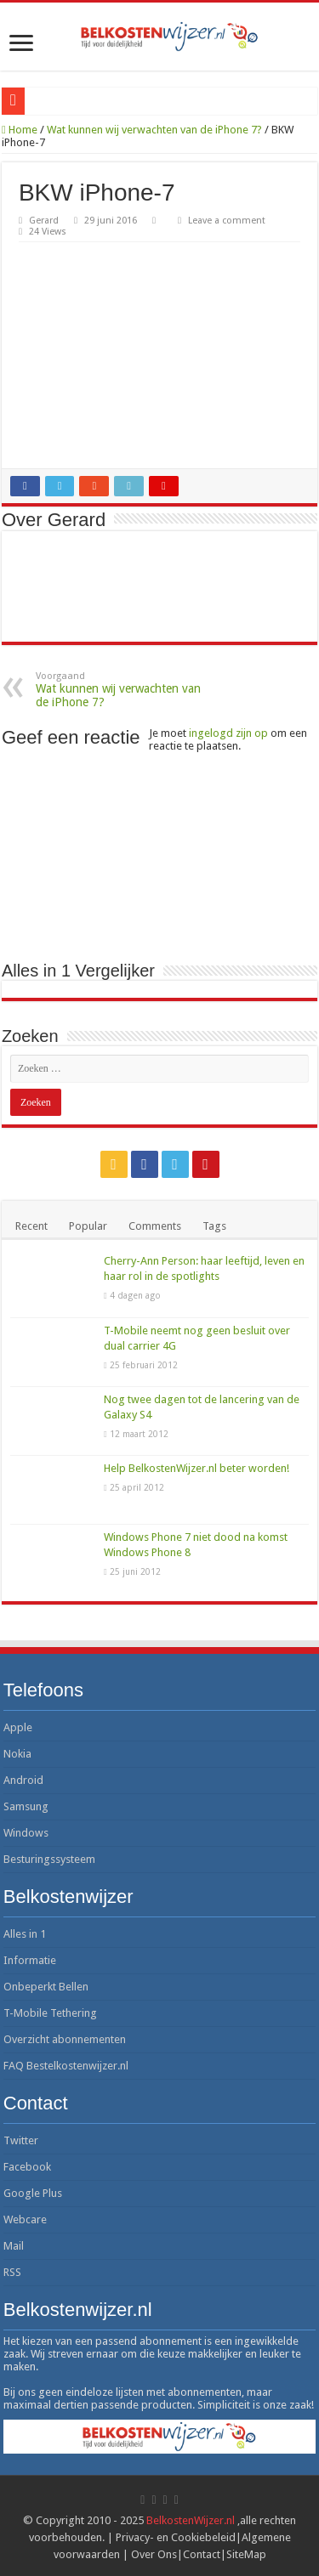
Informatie (29, 1960)
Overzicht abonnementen (64, 2039)
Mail (13, 2245)
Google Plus (32, 2193)
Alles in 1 (24, 1934)
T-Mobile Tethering (50, 2013)
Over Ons (154, 2554)
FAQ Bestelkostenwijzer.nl (65, 2065)
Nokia (17, 1753)
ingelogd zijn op (228, 733)
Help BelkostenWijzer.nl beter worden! (196, 1468)
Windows (25, 1832)
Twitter (20, 2140)
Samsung (25, 1806)
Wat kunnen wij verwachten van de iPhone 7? (154, 129)
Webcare (25, 2219)
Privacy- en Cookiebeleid (176, 2537)
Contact (201, 2554)
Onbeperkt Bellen (45, 1986)
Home (19, 129)
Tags (214, 1226)
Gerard (44, 220)
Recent (31, 1226)
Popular (88, 1226)
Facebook (27, 2166)
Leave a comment (226, 220)
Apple (17, 1727)
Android (23, 1780)
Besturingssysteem (49, 1859)
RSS (12, 2272)
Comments (154, 1226)
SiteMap (246, 2554)
